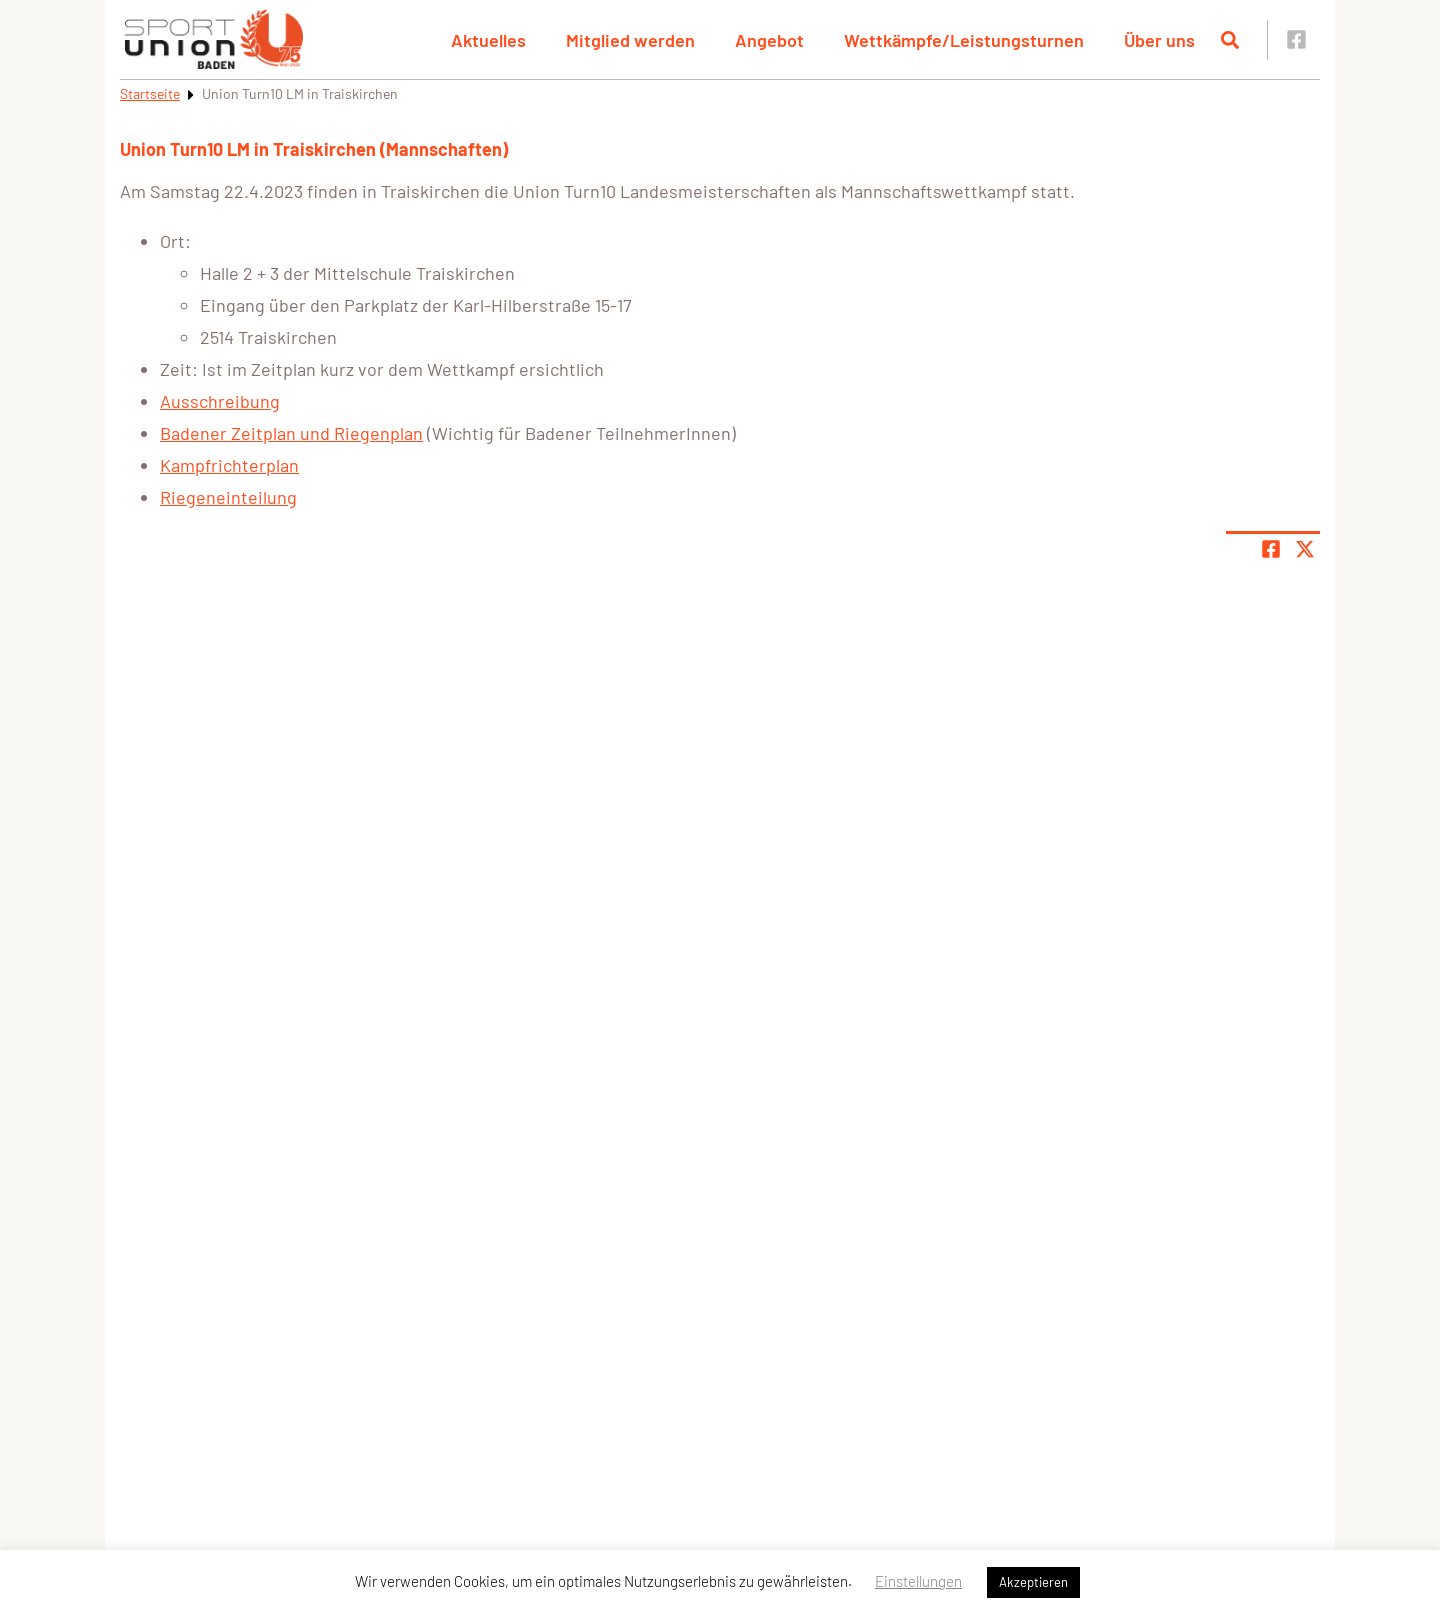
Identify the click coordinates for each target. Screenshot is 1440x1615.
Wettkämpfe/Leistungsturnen (964, 40)
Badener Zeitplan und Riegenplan (291, 433)
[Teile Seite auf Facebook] (1271, 549)
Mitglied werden (630, 40)
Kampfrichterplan (229, 465)
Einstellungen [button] (918, 1581)
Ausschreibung (220, 401)
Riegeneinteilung (228, 497)
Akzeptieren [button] (1033, 1582)
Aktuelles (488, 40)
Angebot (769, 40)
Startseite (150, 93)
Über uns (1159, 40)
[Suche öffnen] (1230, 40)
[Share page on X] (1305, 549)
